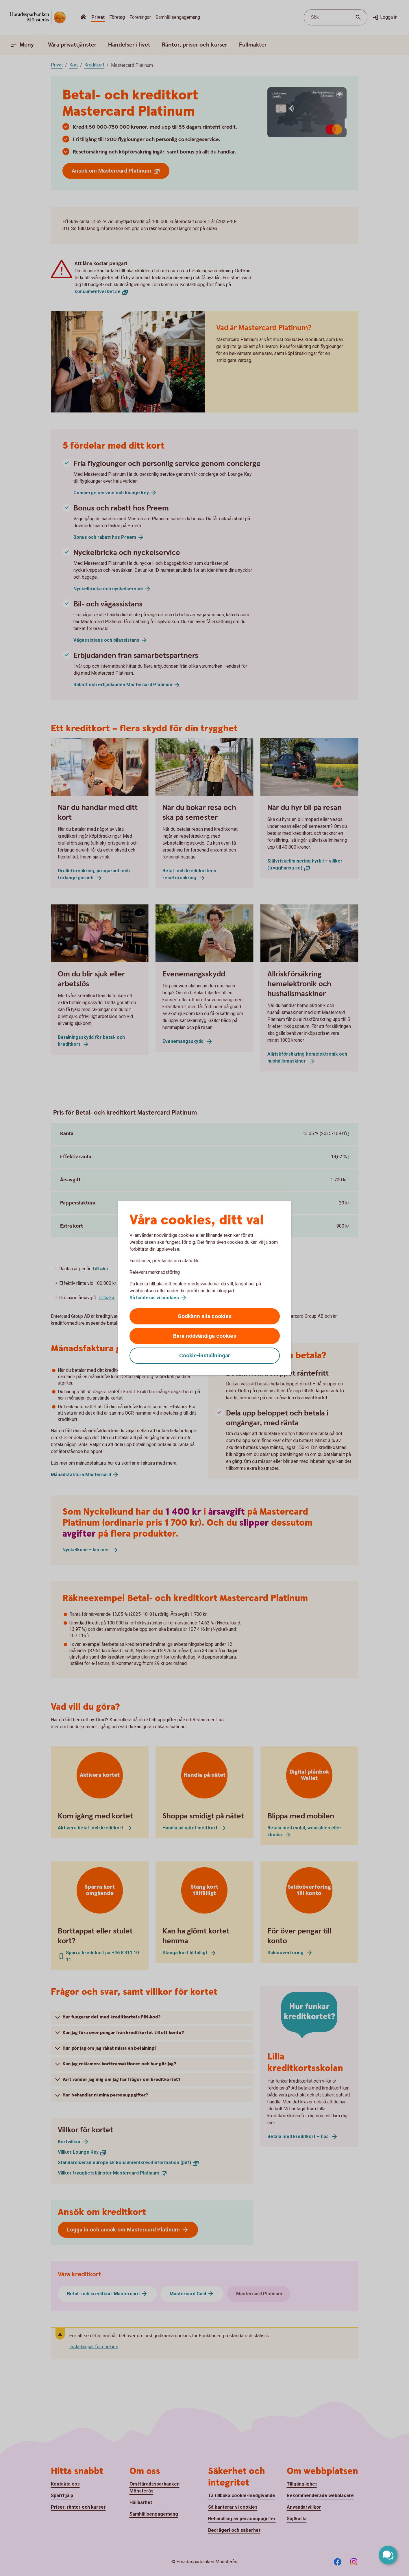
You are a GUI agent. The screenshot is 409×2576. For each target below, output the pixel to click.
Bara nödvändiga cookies (204, 1336)
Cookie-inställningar (204, 1355)
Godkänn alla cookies (205, 1316)
